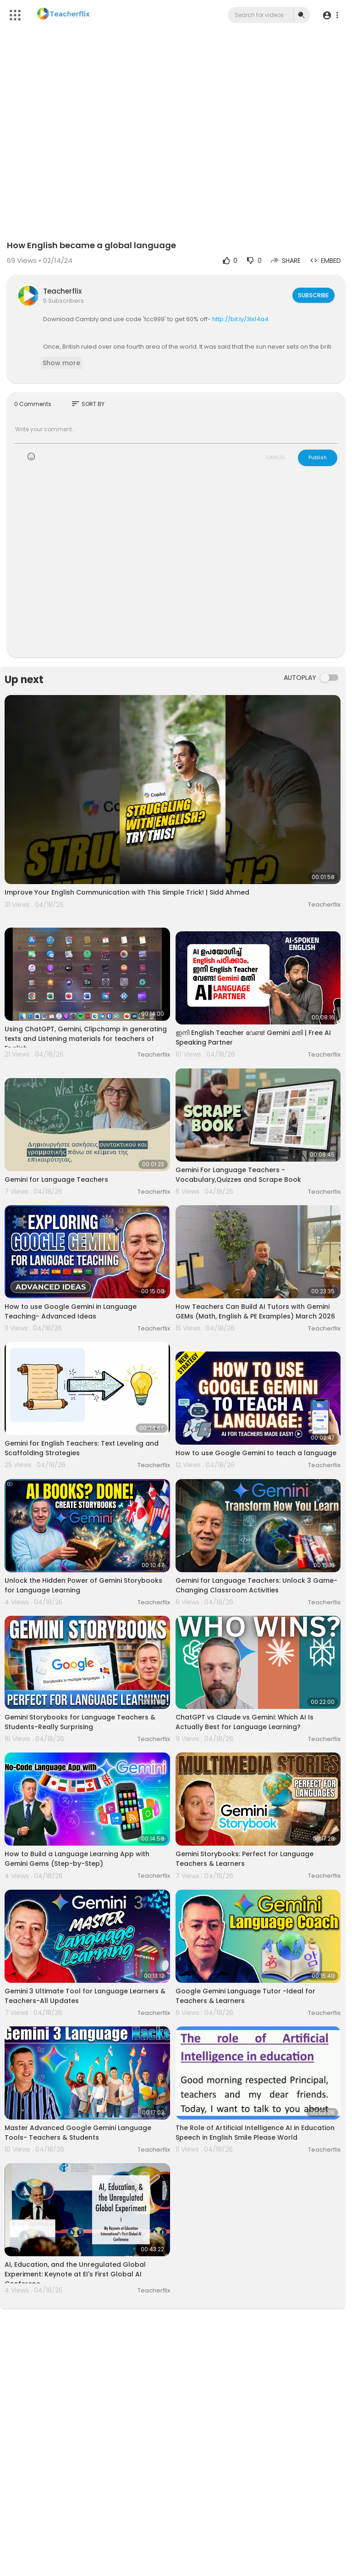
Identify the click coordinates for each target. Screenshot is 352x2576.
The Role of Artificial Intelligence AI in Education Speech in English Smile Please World (255, 2132)
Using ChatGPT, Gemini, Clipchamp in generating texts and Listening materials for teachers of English (86, 1038)
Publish (317, 457)
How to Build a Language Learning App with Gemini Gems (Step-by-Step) (77, 1858)
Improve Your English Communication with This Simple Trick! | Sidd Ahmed (127, 892)
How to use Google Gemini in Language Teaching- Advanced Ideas (71, 1311)
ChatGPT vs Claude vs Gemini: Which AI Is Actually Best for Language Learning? (245, 1722)
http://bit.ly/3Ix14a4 (240, 319)
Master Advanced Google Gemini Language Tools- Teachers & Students (78, 2132)
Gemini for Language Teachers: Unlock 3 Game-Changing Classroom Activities (256, 1585)
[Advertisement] (176, 567)
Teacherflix (62, 291)
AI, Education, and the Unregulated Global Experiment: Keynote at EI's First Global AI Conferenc (75, 2274)
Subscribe (312, 295)
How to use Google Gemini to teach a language (256, 1453)
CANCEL (275, 457)
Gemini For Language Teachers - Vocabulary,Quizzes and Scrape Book (238, 1174)
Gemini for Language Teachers (56, 1179)
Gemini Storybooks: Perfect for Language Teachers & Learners (245, 1858)
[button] (330, 15)
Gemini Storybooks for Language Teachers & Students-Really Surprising (80, 1722)
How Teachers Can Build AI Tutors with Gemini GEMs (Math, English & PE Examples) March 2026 (255, 1311)
